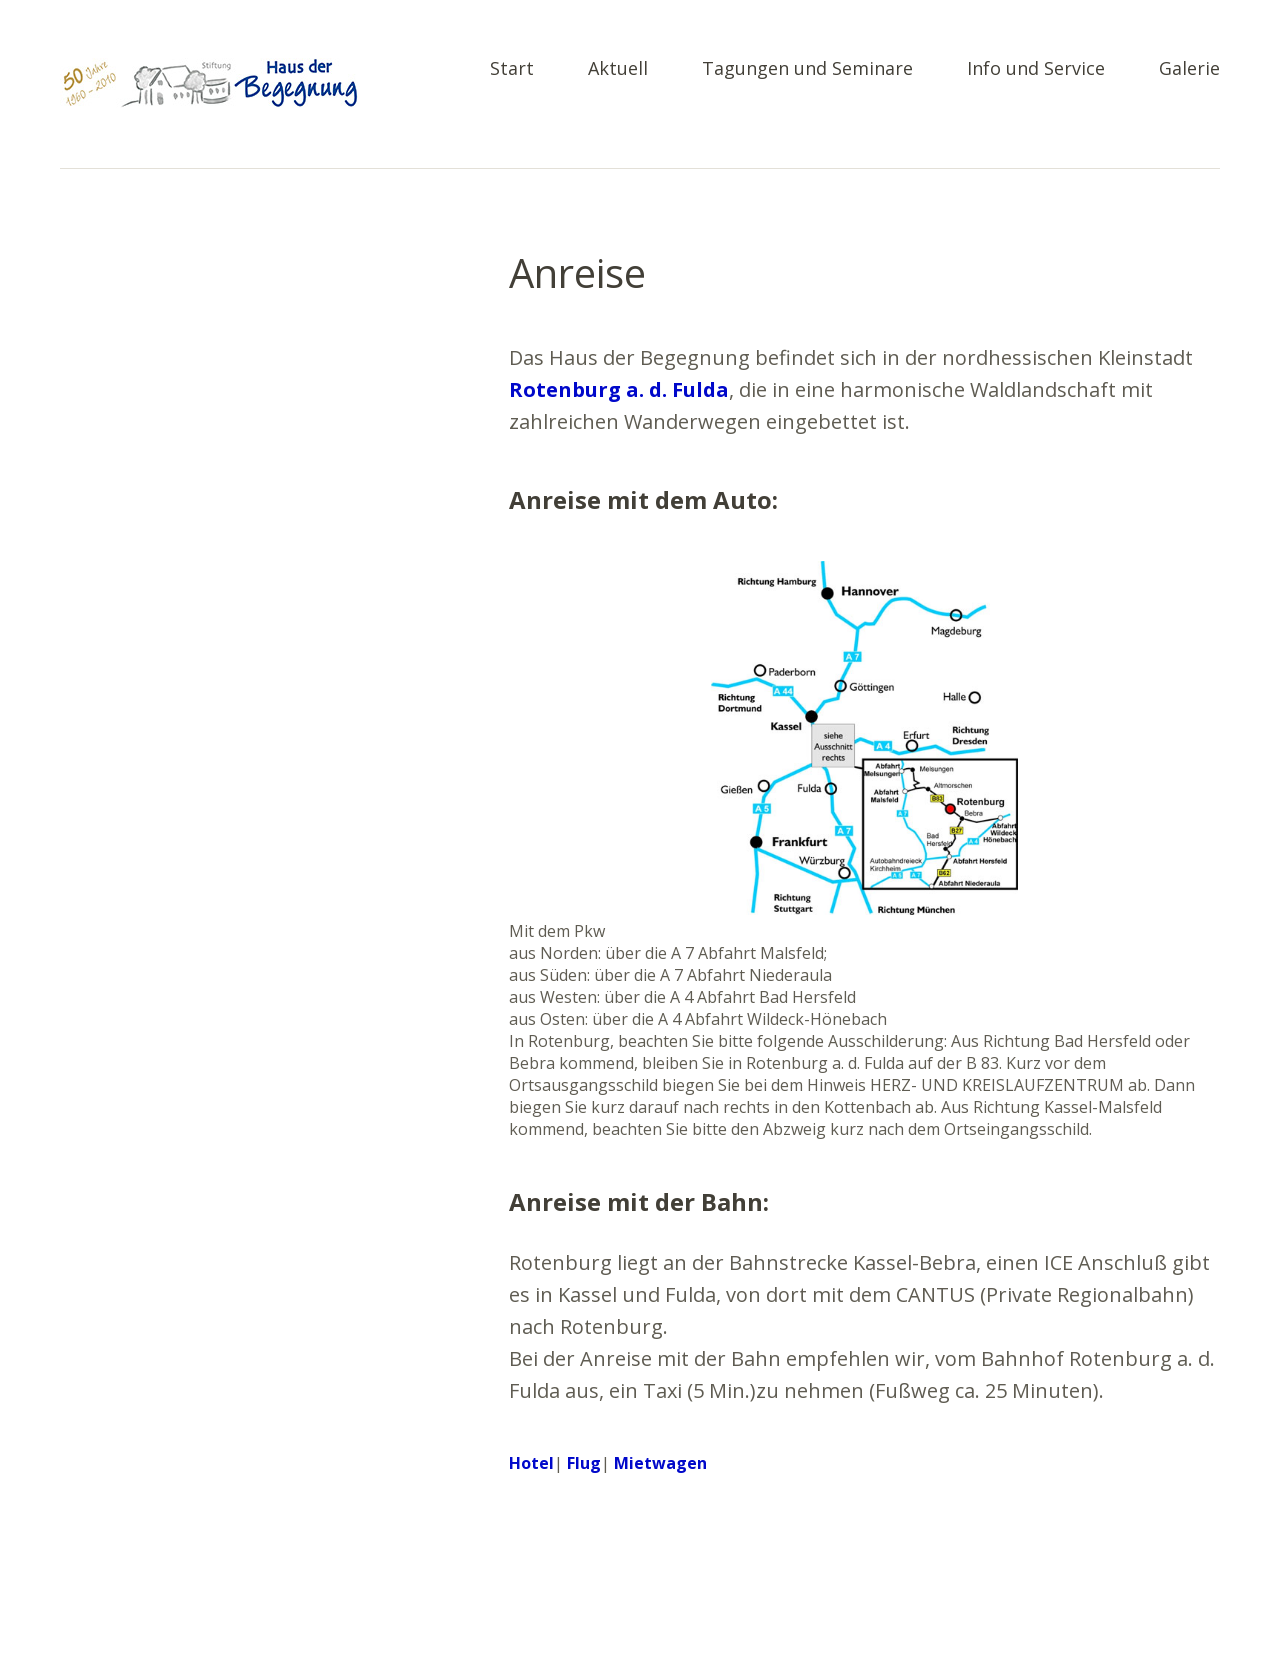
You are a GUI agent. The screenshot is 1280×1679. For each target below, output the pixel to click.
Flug (584, 1463)
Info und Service (1036, 69)
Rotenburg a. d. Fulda (619, 389)
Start (512, 69)
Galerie (1189, 69)
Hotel (531, 1463)
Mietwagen (660, 1463)
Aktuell (618, 69)
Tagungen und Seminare (807, 69)
